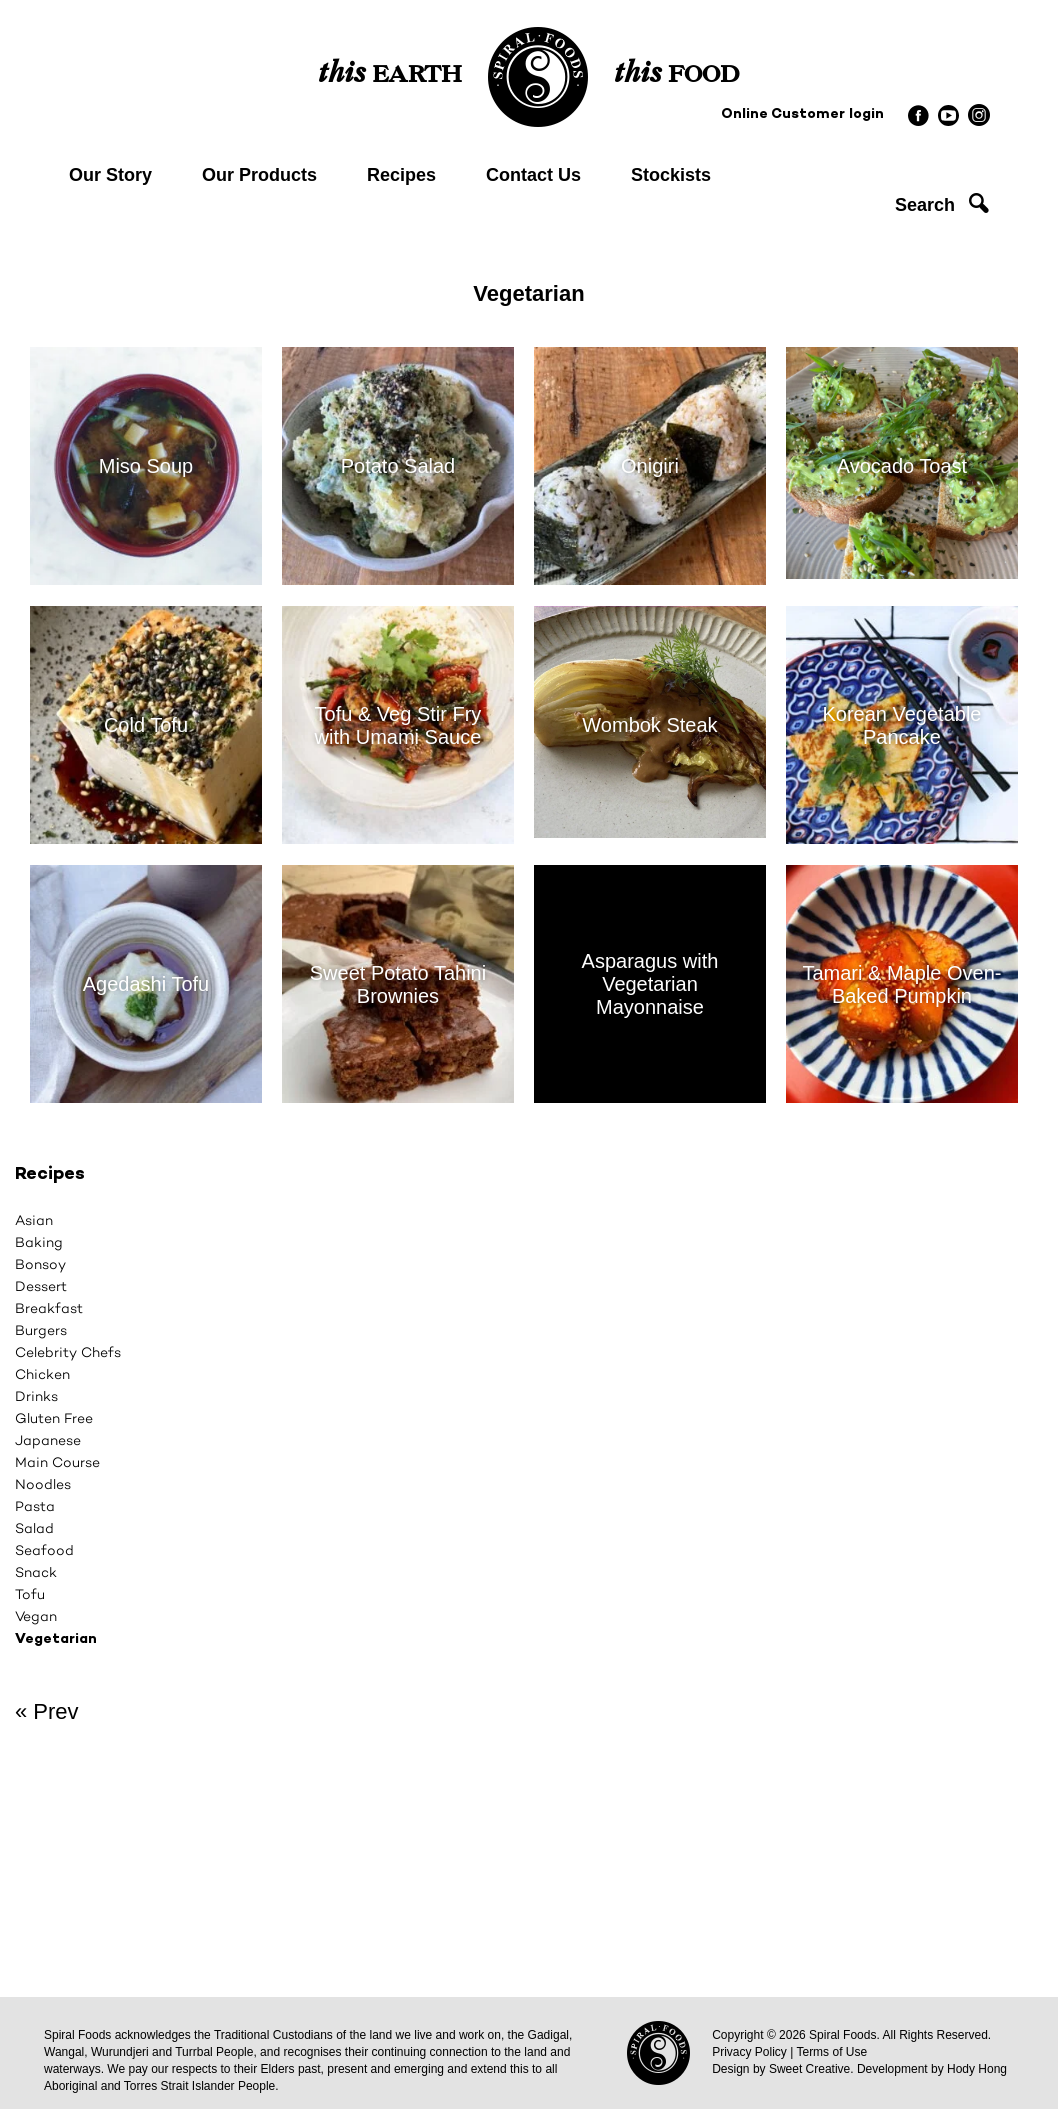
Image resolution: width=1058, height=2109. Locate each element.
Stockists (671, 175)
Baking (39, 1242)
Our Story (110, 175)
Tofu (30, 1594)
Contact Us (533, 175)
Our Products (259, 175)
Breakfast (49, 1308)
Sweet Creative (809, 2069)
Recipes (401, 175)
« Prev (47, 1711)
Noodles (43, 1484)
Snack (36, 1572)
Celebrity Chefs (68, 1352)
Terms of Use (831, 2052)
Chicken (42, 1374)
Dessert (41, 1286)
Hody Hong (977, 2069)
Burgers (41, 1330)
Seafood (44, 1550)
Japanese (48, 1440)
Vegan (36, 1616)
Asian (34, 1220)
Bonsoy (40, 1264)
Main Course (57, 1462)
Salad (34, 1528)
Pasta (35, 1506)
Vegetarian (56, 1639)
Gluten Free (54, 1418)
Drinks (36, 1396)
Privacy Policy (749, 2052)
